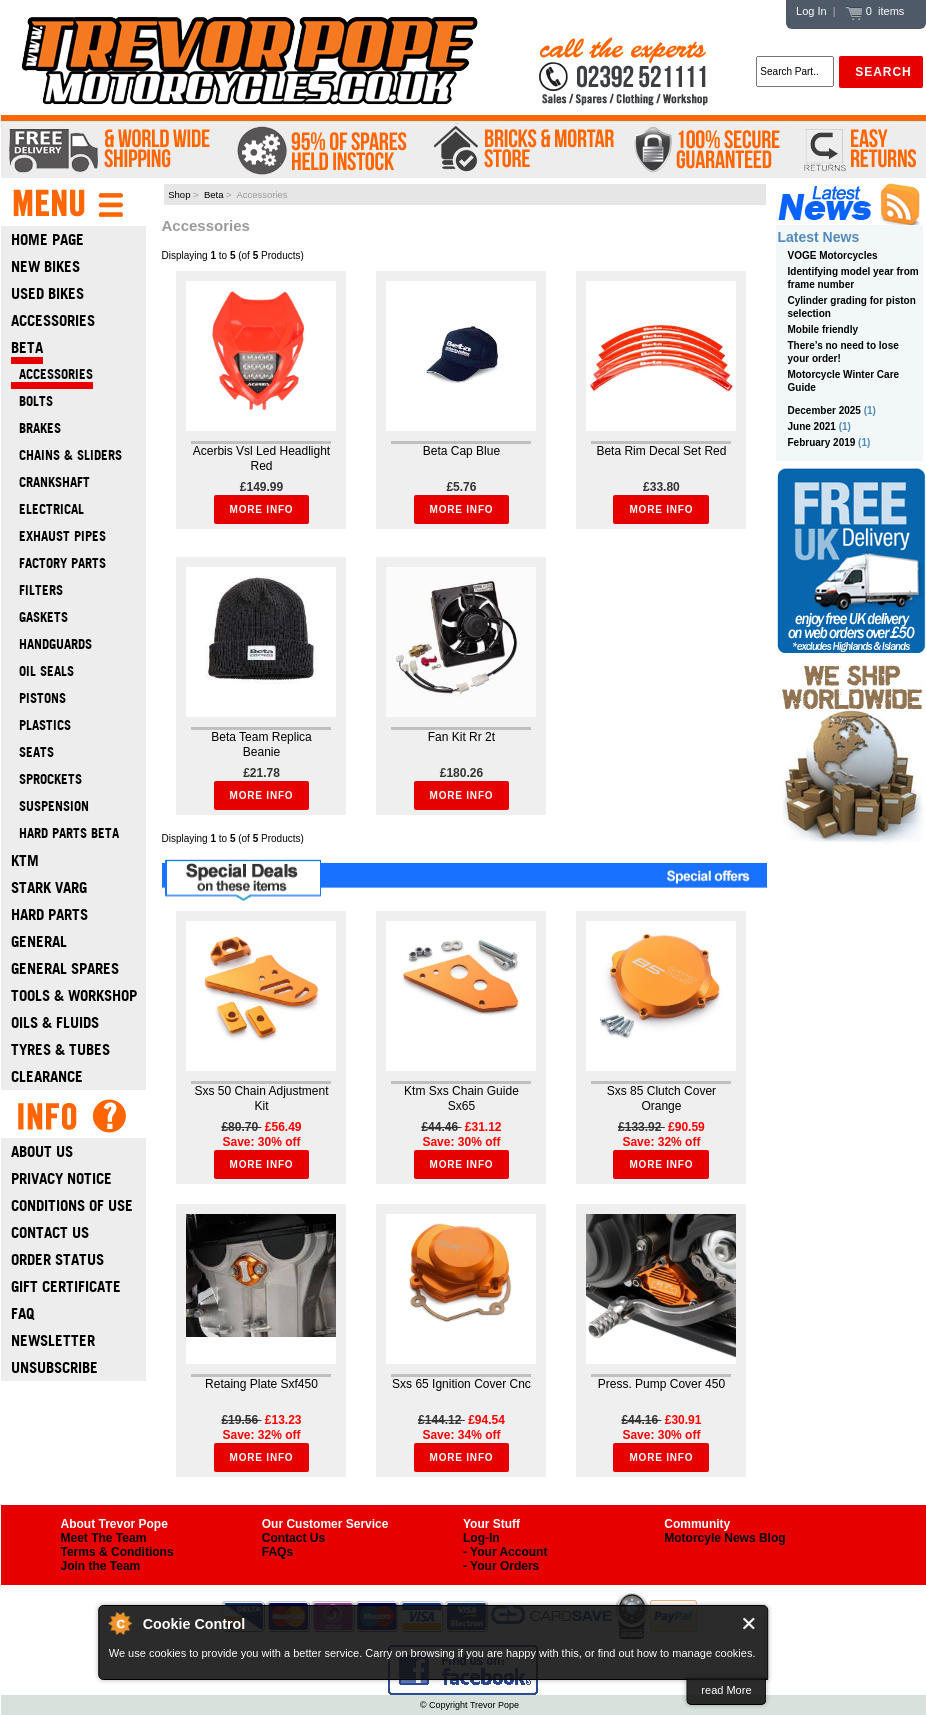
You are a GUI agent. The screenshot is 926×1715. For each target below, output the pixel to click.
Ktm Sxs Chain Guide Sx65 (461, 1098)
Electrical (47, 509)
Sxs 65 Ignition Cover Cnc (461, 1384)
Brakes (36, 428)
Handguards (51, 644)
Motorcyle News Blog (724, 1538)
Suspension (50, 806)
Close (749, 1623)
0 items (875, 11)
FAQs (277, 1552)
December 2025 (824, 410)
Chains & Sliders (66, 455)
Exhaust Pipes (58, 536)
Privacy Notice (61, 1178)
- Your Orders (501, 1566)
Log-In (481, 1538)
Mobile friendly (823, 329)
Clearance (47, 1076)
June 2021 (812, 426)
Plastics (41, 725)
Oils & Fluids (55, 1022)
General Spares (65, 968)
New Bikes (45, 266)
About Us (42, 1151)
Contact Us (50, 1232)
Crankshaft (50, 482)
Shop (179, 194)
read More (726, 1690)
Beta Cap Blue (461, 451)
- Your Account (505, 1552)
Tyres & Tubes (60, 1049)
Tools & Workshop (74, 995)
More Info (262, 509)
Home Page (47, 239)
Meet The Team (104, 1538)
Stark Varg (49, 887)
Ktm (25, 860)
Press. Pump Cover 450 (661, 1384)
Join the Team (101, 1566)
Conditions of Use (72, 1205)
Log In (811, 11)
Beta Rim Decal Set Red (661, 451)
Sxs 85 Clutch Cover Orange (661, 1098)
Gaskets (39, 617)
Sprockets (46, 779)
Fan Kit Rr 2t (461, 737)
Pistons (38, 698)
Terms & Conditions (117, 1552)
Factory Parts (58, 563)
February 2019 (822, 442)
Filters (37, 590)
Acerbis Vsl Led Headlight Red (261, 458)
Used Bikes (47, 293)
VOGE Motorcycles (833, 255)
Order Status (57, 1259)
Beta (214, 194)
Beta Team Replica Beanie (261, 744)
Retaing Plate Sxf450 (261, 1384)
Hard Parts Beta (65, 833)
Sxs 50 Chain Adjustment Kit (261, 1098)
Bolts (32, 401)
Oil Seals (42, 671)
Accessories (53, 320)
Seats (32, 752)
